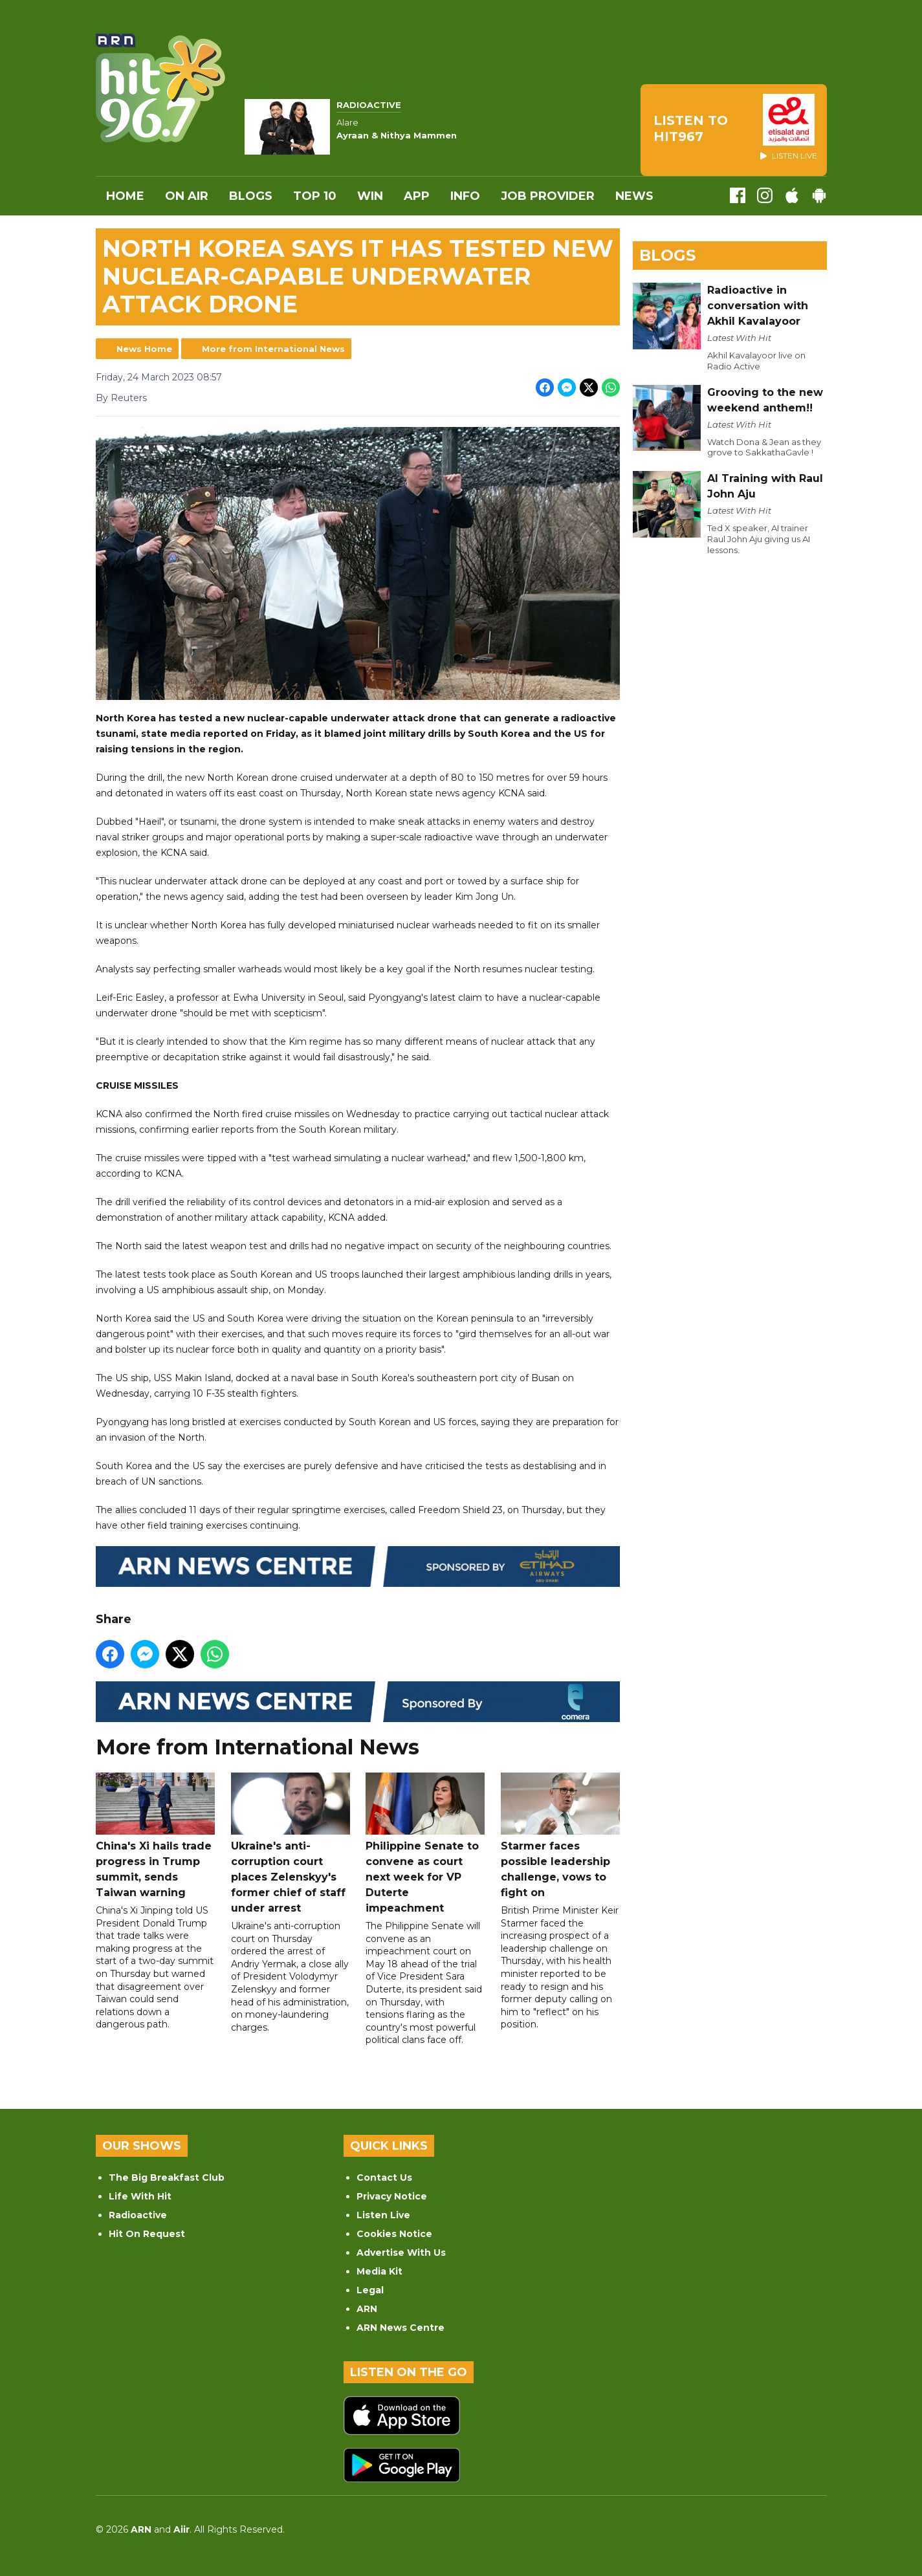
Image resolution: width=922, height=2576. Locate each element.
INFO (465, 196)
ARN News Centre (401, 2327)
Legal (370, 2290)
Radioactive (138, 2215)
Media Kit (379, 2271)
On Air (186, 196)
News (634, 196)
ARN (367, 2309)
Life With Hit (140, 2196)
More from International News (273, 349)
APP (417, 196)
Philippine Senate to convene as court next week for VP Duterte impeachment (425, 1843)
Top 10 (314, 196)
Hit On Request (147, 2234)
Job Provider (548, 196)
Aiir (181, 2529)
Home (125, 196)
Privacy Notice (392, 2196)
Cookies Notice (394, 2234)
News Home (144, 349)
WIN (370, 196)
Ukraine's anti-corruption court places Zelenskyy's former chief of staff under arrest (289, 1843)
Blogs (250, 196)
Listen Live (383, 2215)
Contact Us (384, 2177)
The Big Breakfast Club (167, 2177)
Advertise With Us (401, 2252)
